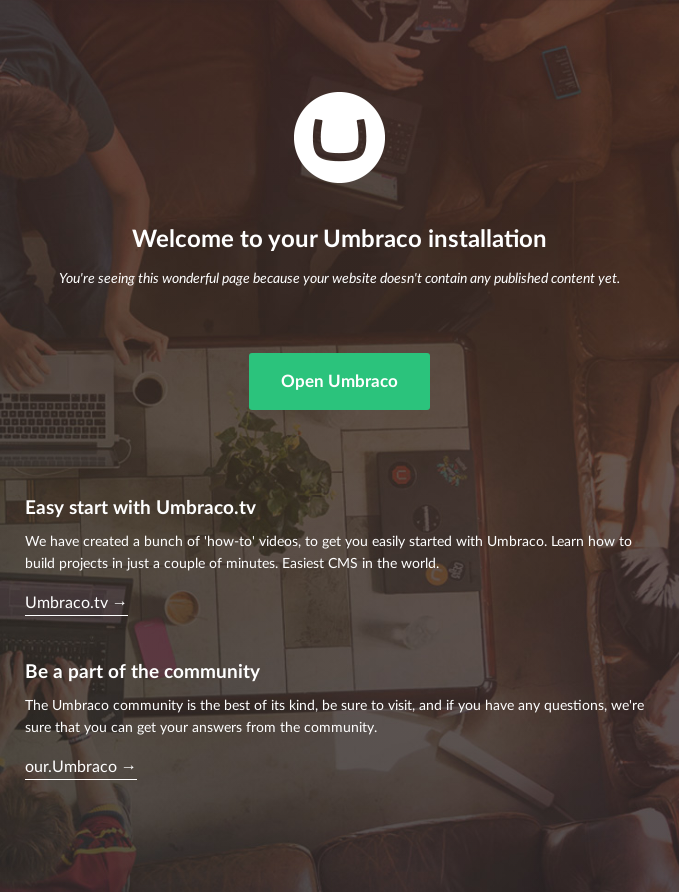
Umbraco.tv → (76, 603)
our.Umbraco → (81, 767)
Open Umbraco (339, 381)
